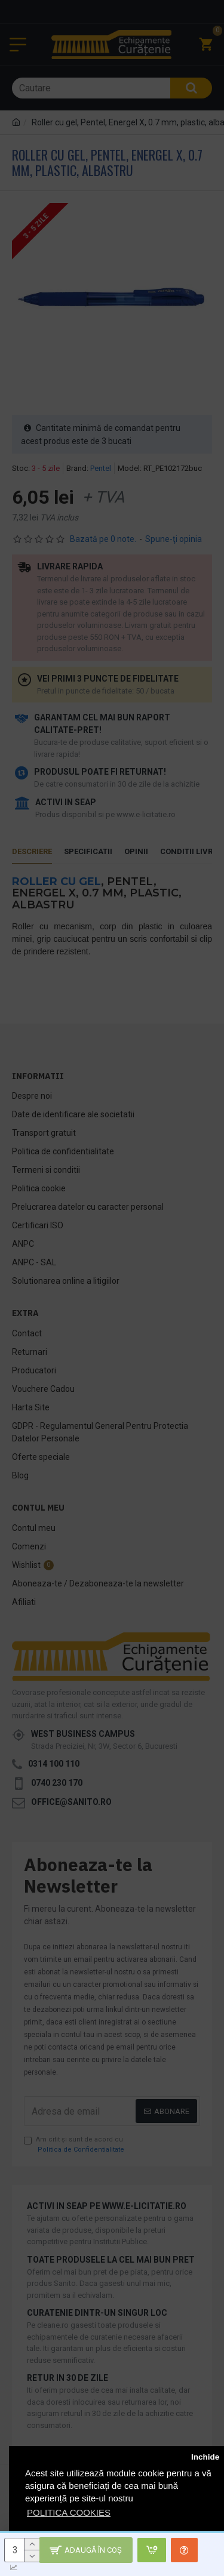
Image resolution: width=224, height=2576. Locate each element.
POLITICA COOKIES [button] (69, 2512)
